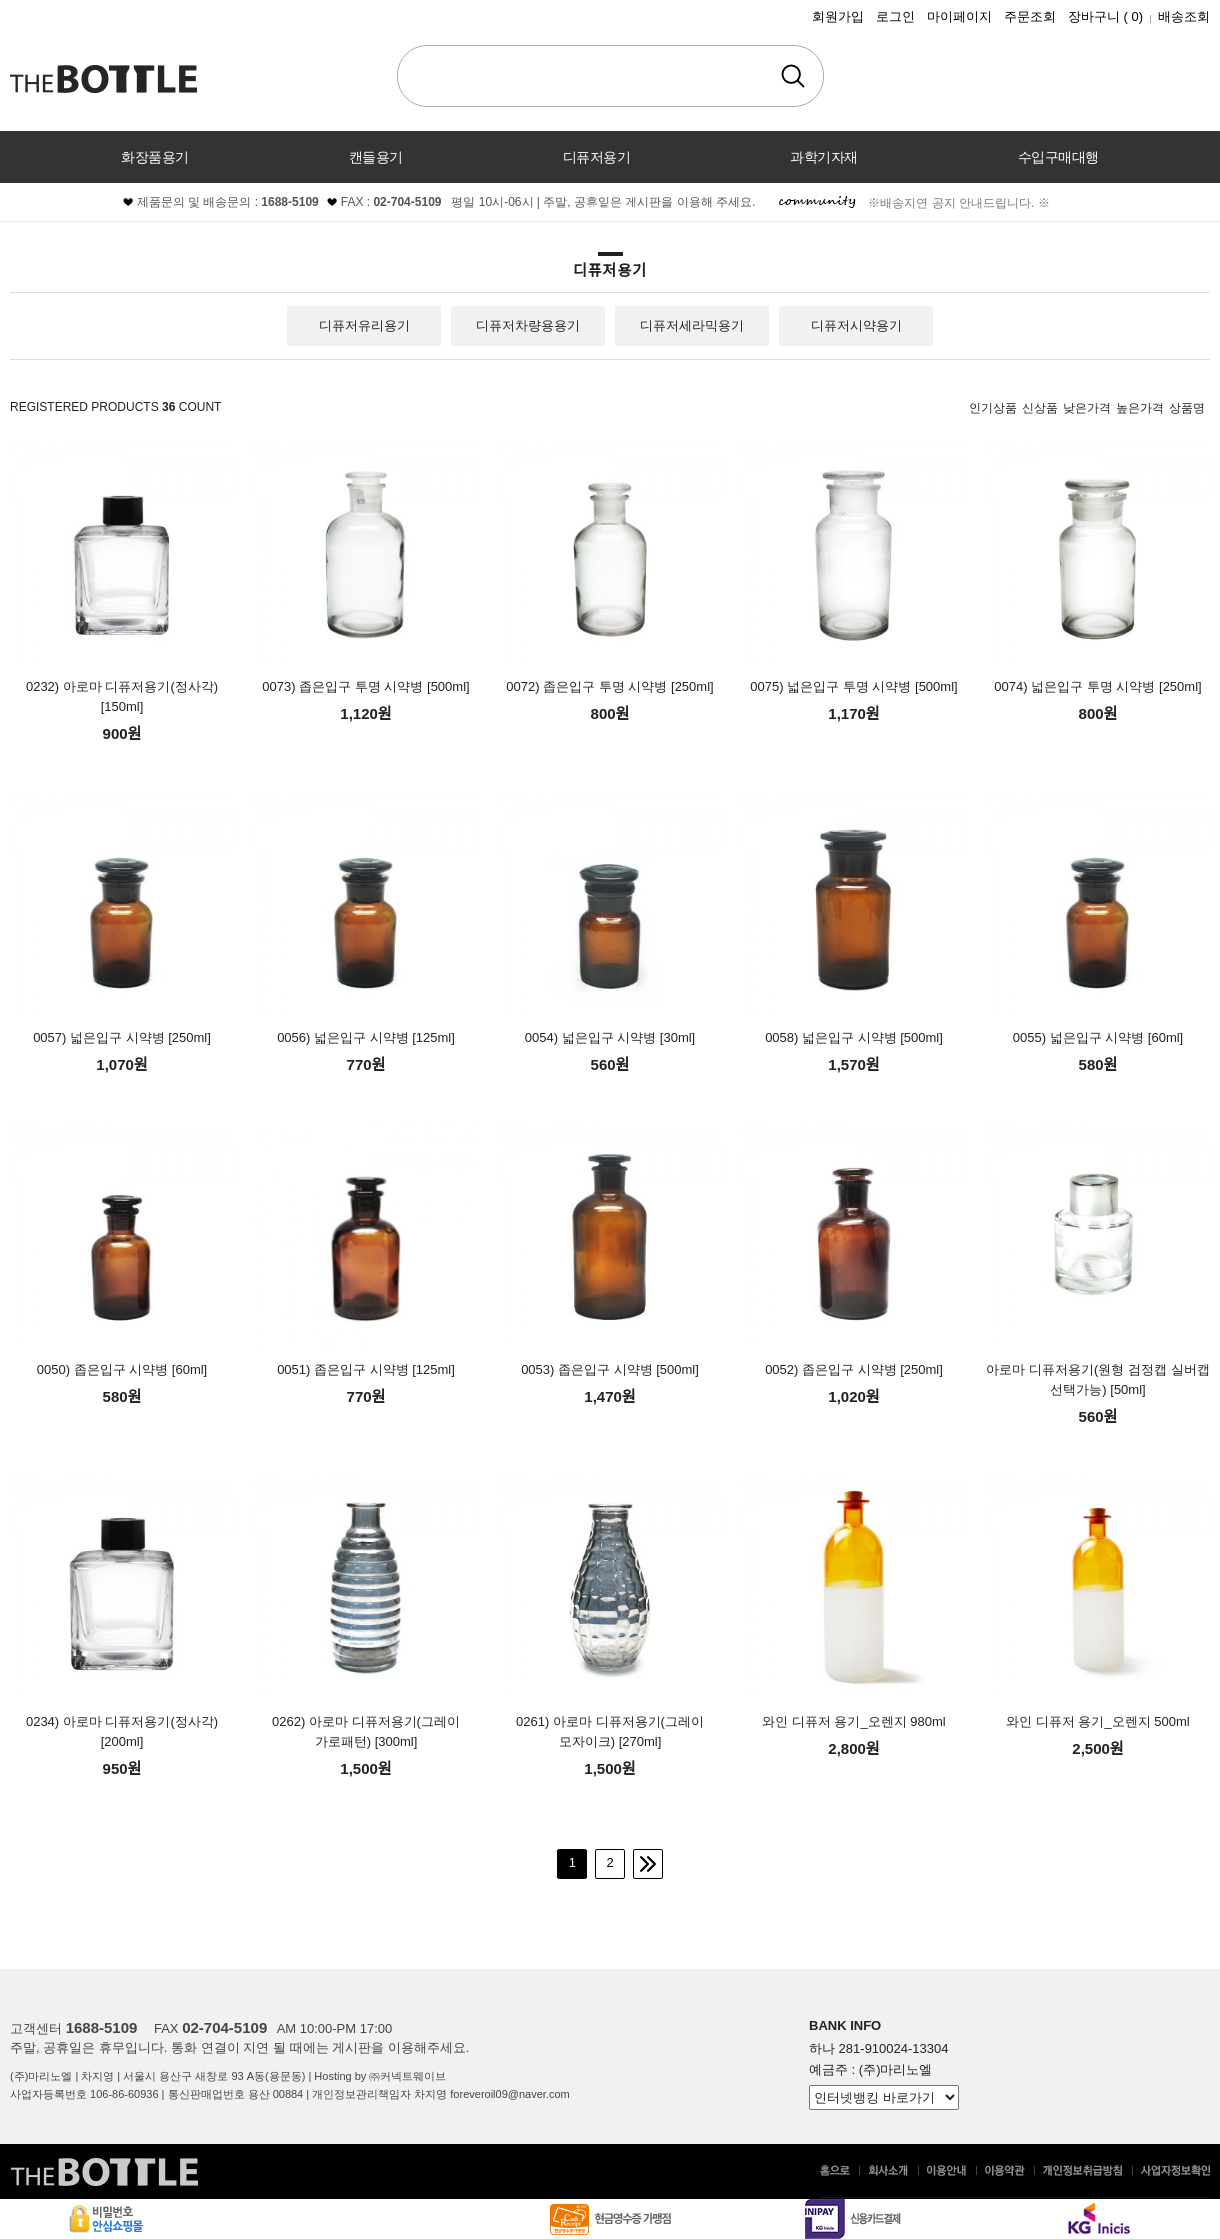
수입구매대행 (1058, 157)
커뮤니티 (610, 209)
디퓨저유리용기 (364, 325)
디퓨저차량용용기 (528, 325)
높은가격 (1140, 408)
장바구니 (1105, 16)
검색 (793, 76)
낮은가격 (1087, 408)
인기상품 (993, 408)
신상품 (1040, 408)
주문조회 (1030, 16)
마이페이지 (959, 16)
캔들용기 (376, 157)
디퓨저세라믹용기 (692, 325)
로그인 (895, 16)
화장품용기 (155, 157)
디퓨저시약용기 (856, 325)
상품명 (1187, 408)
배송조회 (1184, 16)
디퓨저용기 (597, 157)
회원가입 (838, 16)
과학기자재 (824, 157)
